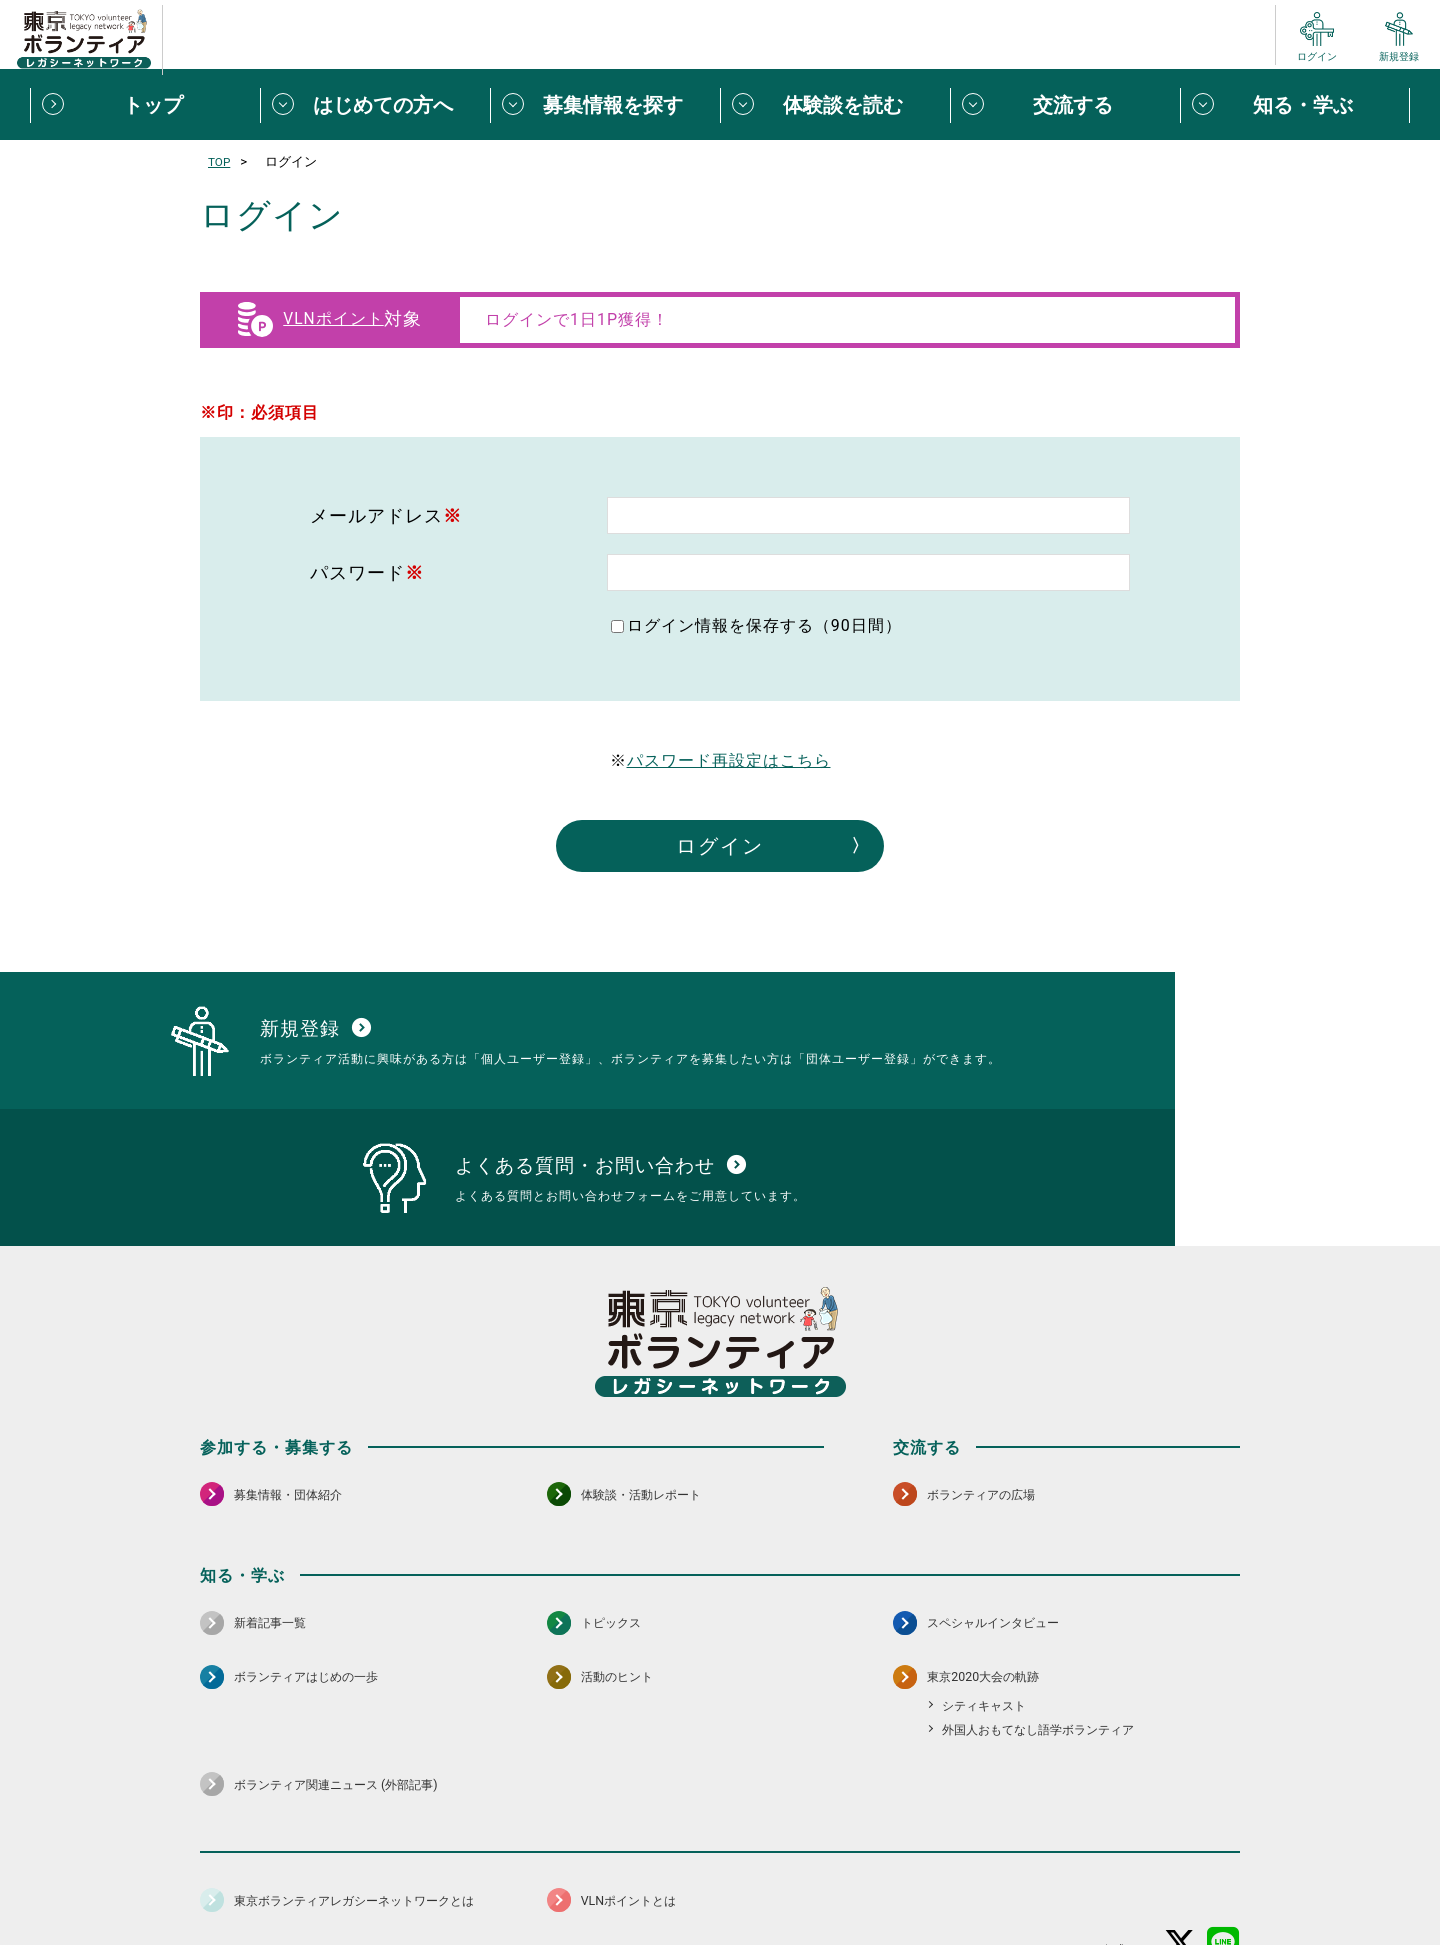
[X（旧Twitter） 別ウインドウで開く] (1180, 1827)
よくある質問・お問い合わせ (1110, 1879)
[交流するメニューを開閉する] (1065, 105)
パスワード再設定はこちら (729, 760)
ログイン (720, 846)
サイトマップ (288, 1879)
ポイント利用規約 (953, 1879)
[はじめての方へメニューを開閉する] (375, 105)
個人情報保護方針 (518, 1879)
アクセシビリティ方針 (657, 1879)
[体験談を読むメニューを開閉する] (835, 105)
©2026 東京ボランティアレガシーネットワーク (720, 1924)
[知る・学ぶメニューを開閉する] (1295, 105)
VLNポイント (333, 319)
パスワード (367, 572)
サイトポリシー (397, 1879)
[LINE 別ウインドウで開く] (1223, 1827)
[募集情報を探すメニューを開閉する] (605, 105)
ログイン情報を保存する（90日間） (764, 625)
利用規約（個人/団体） (811, 1879)
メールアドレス (386, 515)
